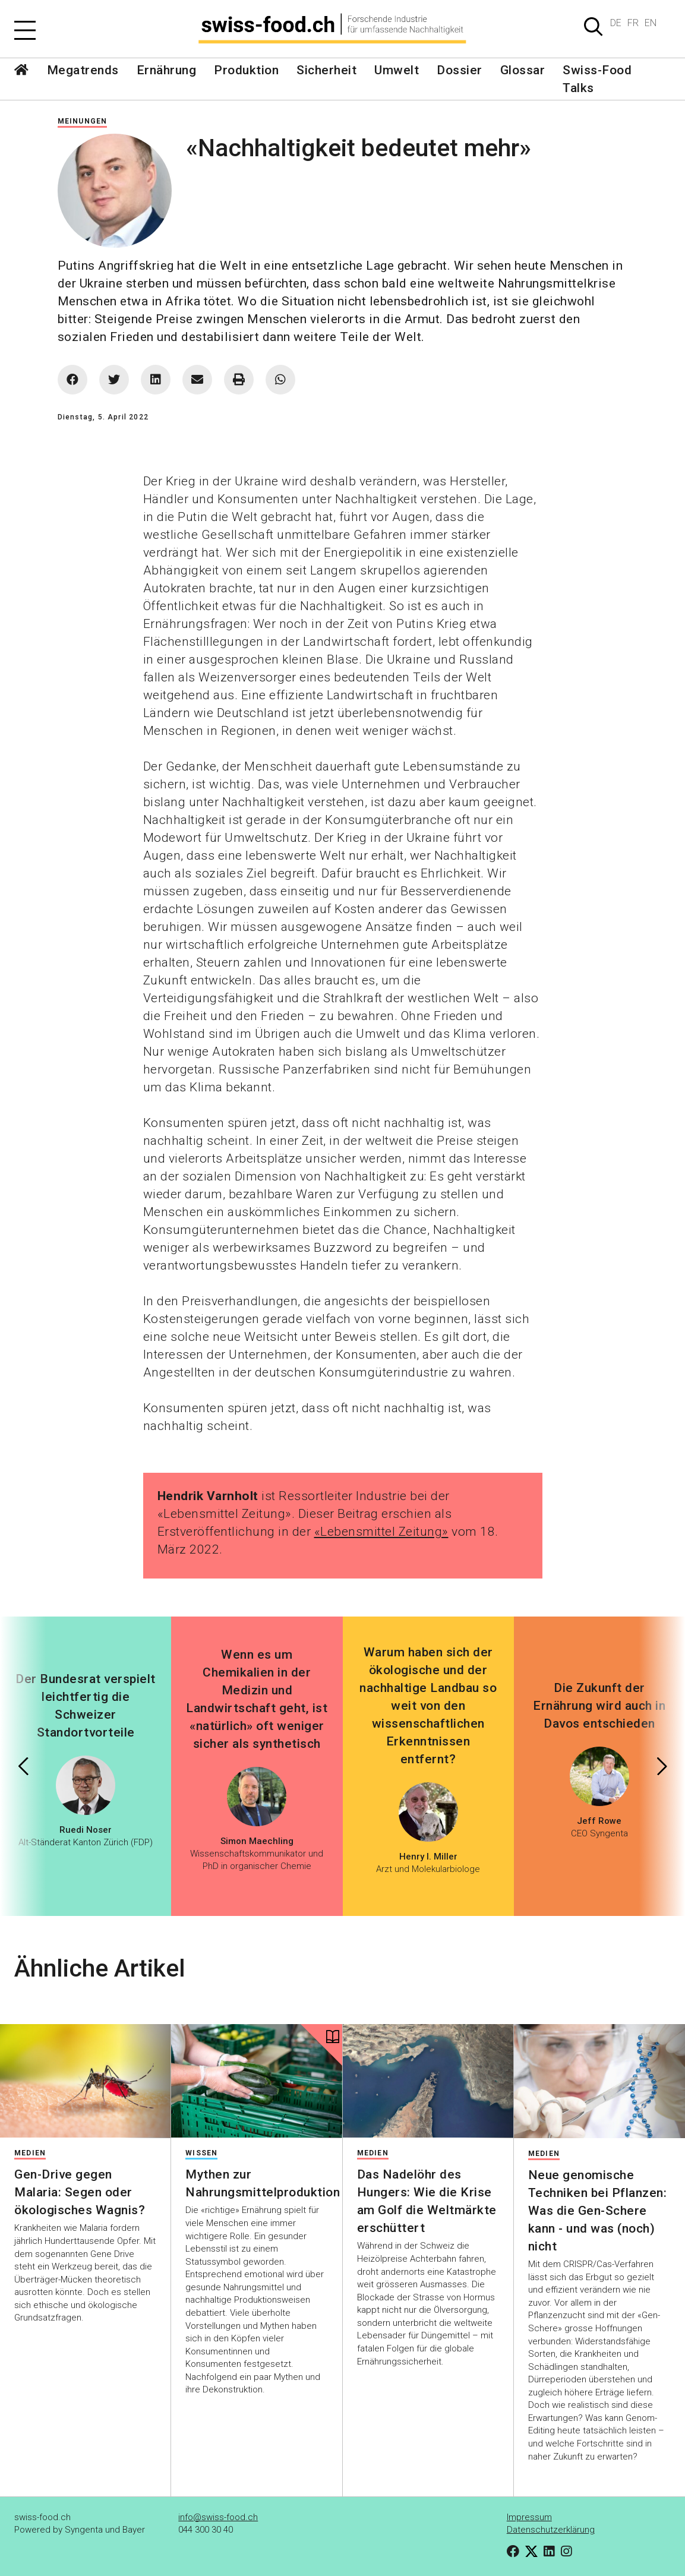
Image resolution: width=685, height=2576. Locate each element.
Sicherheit (326, 70)
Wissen (201, 2153)
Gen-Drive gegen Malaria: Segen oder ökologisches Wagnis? (79, 2192)
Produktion (246, 70)
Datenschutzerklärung (551, 2529)
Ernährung (167, 70)
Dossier (459, 70)
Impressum (529, 2517)
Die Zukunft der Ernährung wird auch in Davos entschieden (599, 1706)
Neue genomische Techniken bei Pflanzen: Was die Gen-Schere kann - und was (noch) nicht (597, 2210)
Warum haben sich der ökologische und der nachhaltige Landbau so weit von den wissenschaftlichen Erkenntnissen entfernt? (428, 1705)
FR (633, 23)
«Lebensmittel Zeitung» (381, 1531)
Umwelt (396, 70)
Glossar (522, 70)
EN (650, 23)
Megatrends (83, 70)
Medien (30, 2153)
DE (615, 23)
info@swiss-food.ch (218, 2517)
